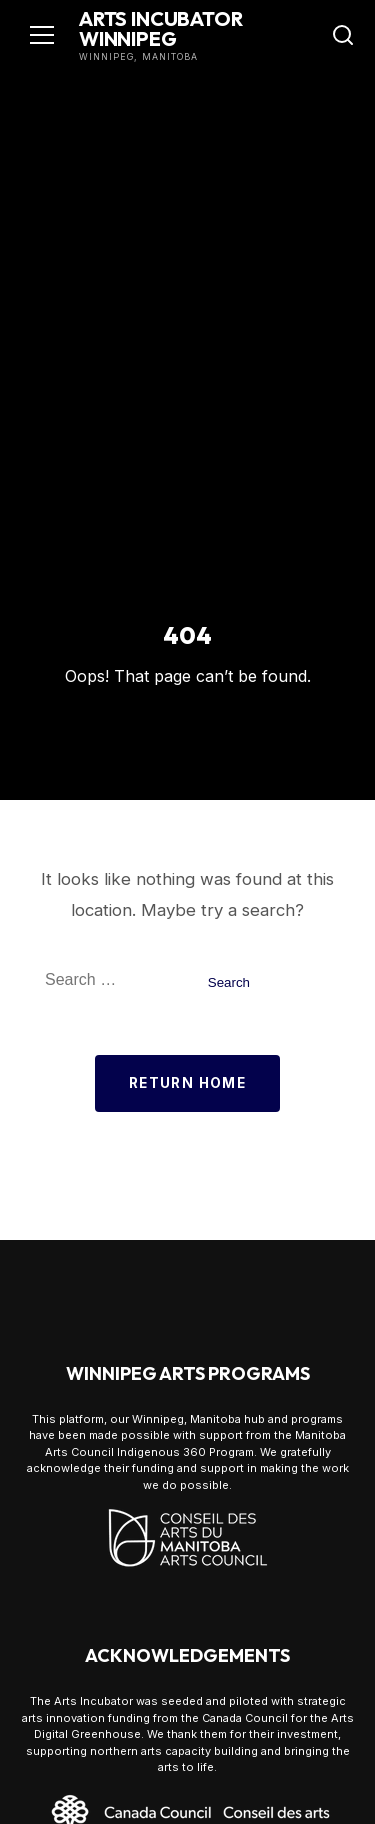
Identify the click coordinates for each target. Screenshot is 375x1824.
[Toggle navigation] (42, 35)
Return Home (187, 1083)
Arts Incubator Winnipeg (161, 28)
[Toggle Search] (343, 35)
